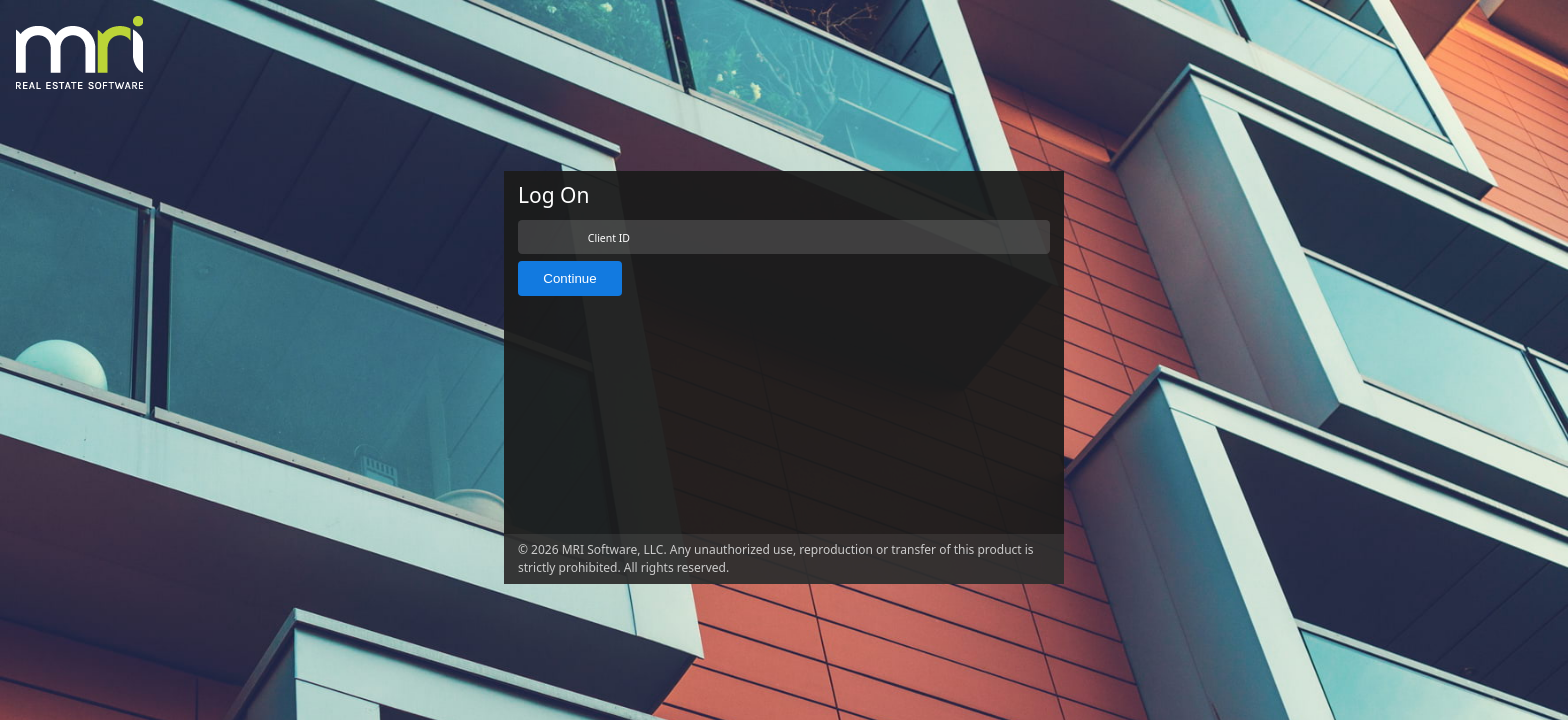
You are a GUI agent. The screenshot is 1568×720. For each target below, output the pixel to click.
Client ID (609, 238)
